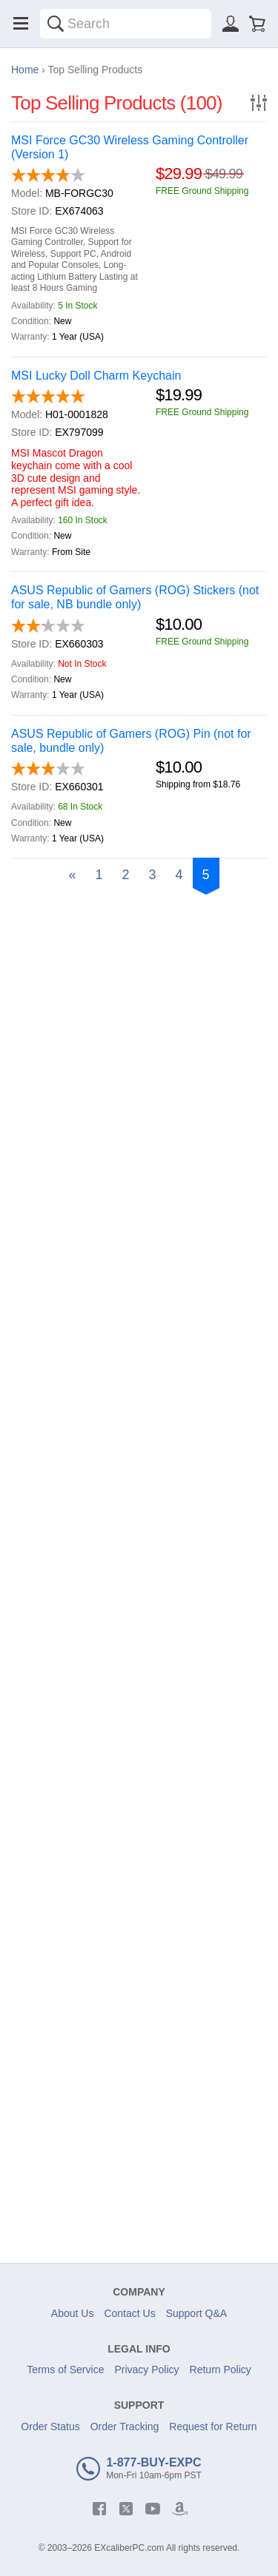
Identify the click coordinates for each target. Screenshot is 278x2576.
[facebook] (99, 2508)
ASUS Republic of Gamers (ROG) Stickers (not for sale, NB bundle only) (135, 597)
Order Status (50, 2426)
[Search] (55, 24)
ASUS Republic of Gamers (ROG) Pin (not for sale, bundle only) (131, 740)
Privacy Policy (146, 2369)
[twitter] (126, 2508)
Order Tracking (124, 2426)
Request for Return (213, 2426)
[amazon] (179, 2508)
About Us (72, 2313)
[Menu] (20, 23)
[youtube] (153, 2508)
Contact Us (129, 2313)
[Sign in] (230, 23)
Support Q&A (197, 2313)
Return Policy (220, 2369)
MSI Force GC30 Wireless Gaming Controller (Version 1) (129, 147)
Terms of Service (65, 2369)
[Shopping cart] (257, 23)
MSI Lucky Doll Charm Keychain (96, 375)
